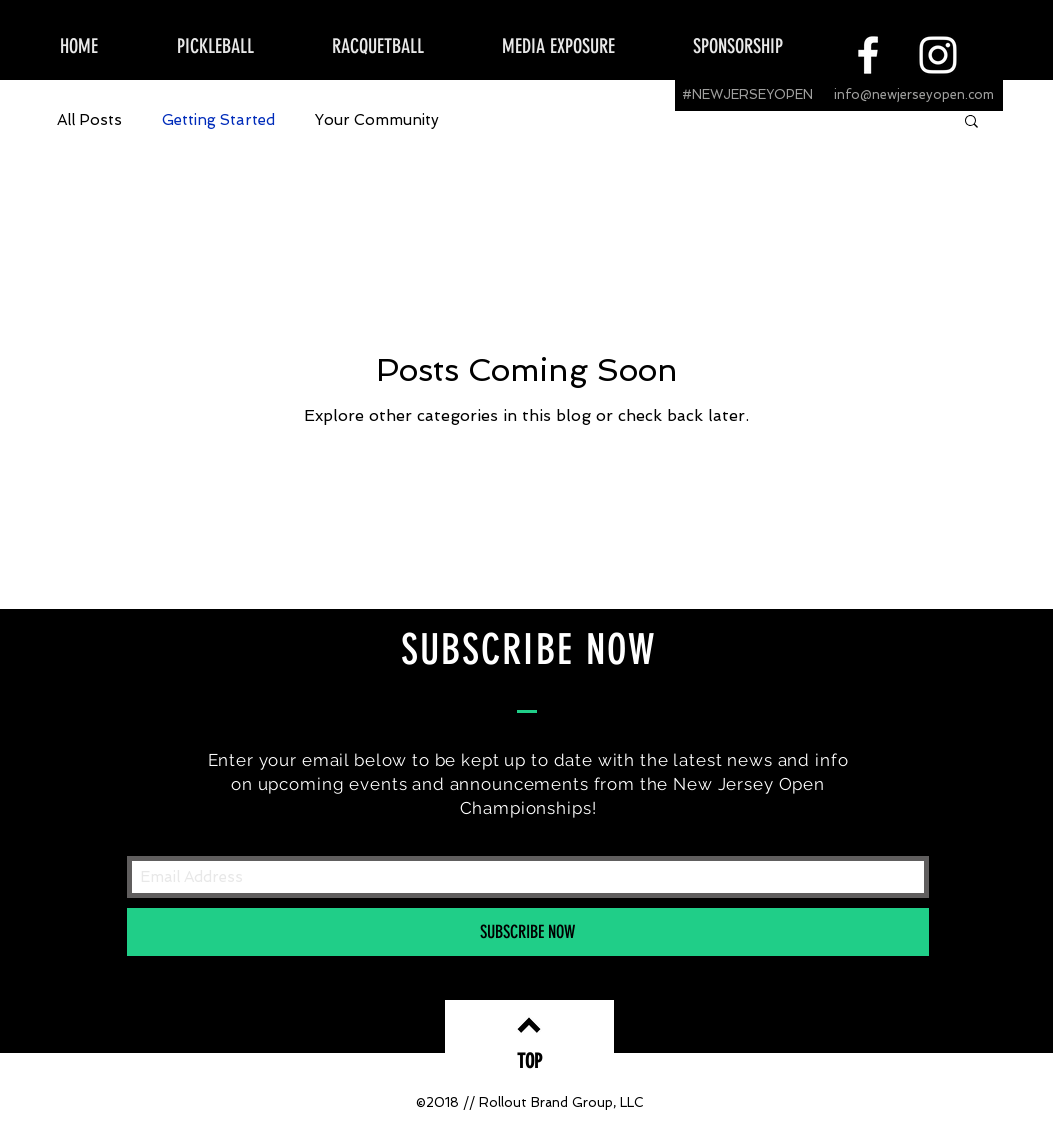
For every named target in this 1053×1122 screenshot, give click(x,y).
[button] (971, 122)
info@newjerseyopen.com (914, 94)
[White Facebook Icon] (868, 55)
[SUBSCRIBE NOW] (528, 932)
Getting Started (218, 120)
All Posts (89, 120)
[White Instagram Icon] (938, 55)
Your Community (377, 120)
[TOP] (529, 1061)
